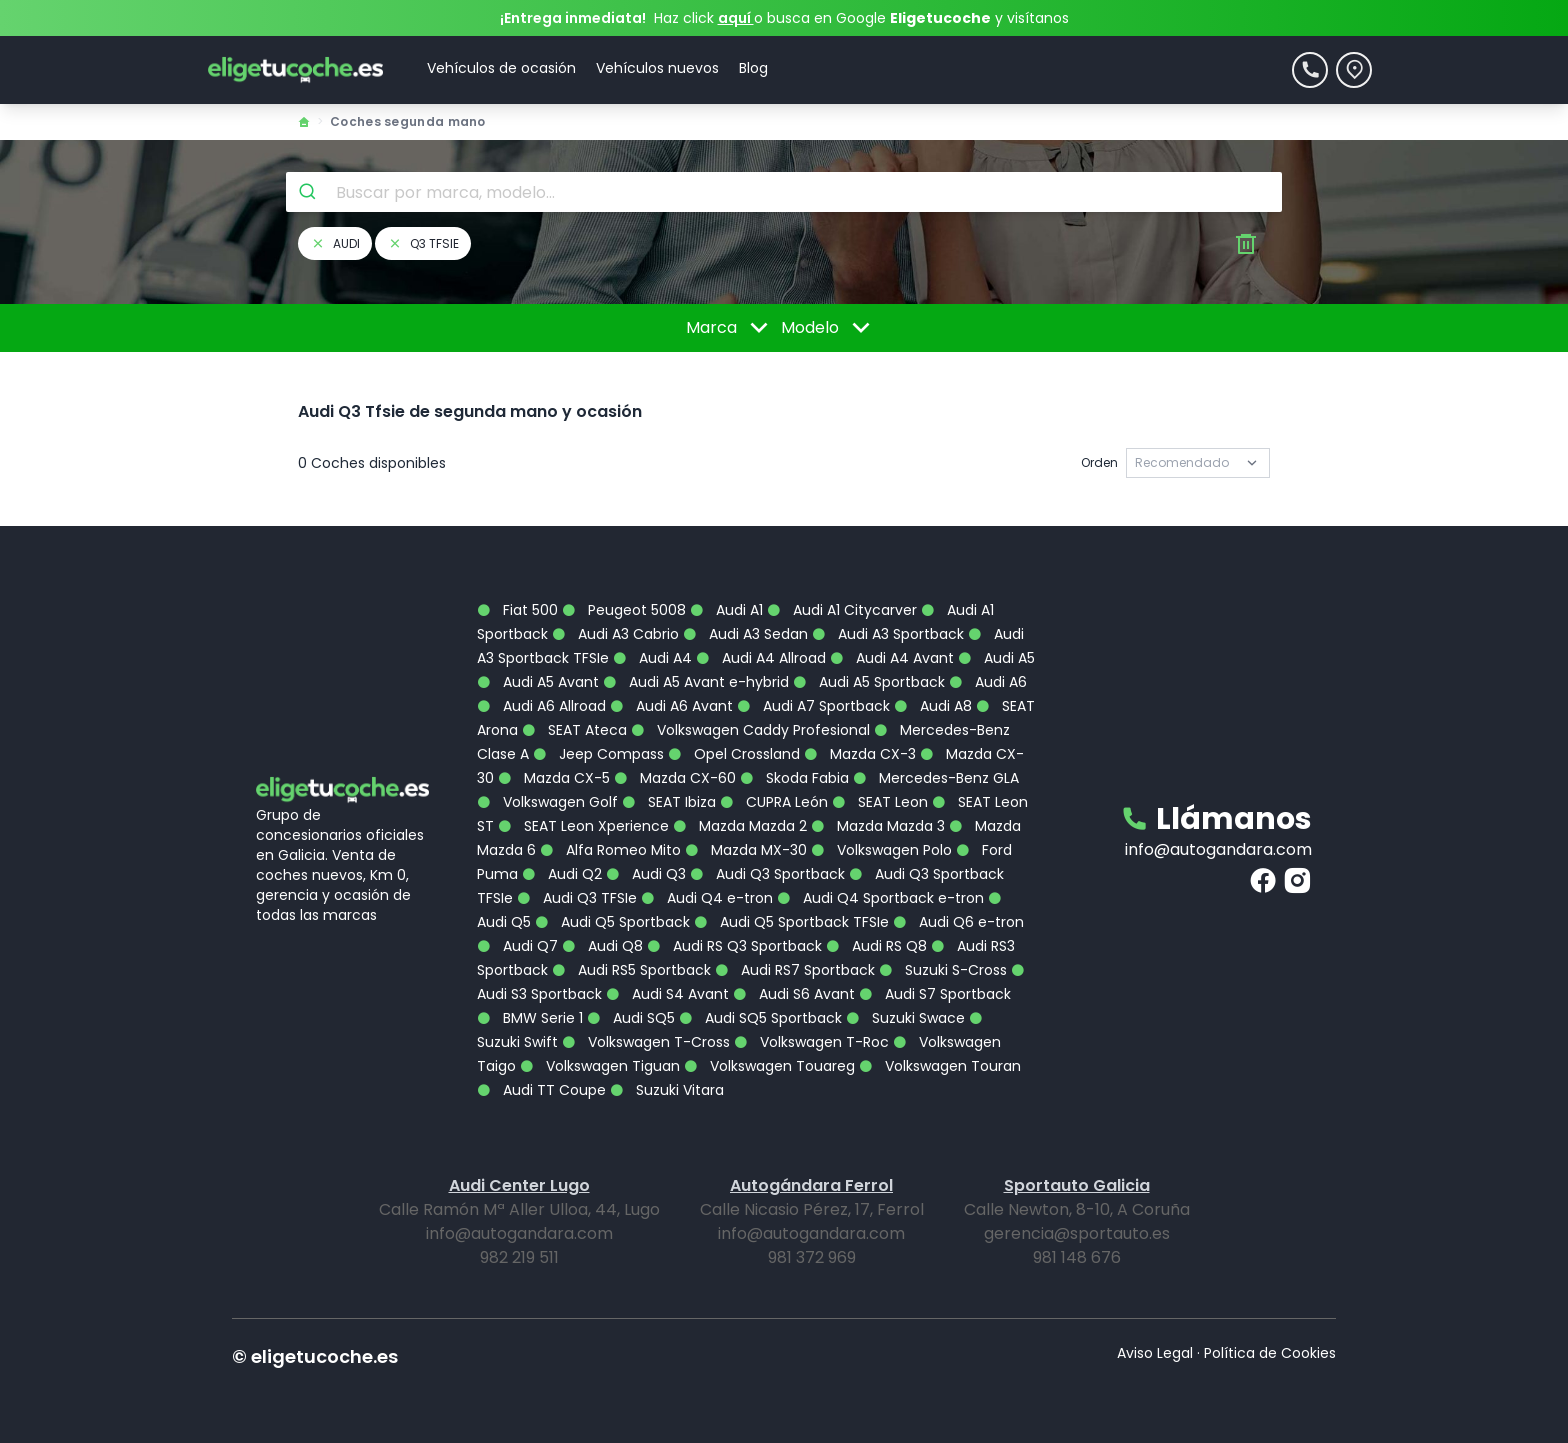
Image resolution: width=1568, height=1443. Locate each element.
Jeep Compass (598, 754)
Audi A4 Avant (892, 658)
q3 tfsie (423, 243)
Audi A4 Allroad (761, 658)
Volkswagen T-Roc (811, 1042)
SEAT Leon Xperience (583, 826)
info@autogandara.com (1218, 849)
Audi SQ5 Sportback (760, 1018)
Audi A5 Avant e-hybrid (696, 682)
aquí (736, 18)
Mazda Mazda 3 (878, 826)
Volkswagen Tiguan (600, 1066)
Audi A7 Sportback (813, 706)
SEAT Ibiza (669, 802)
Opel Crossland (734, 754)
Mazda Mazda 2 (740, 826)
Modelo (829, 328)
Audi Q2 (562, 874)
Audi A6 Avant (671, 706)
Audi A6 (988, 682)
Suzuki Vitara (667, 1090)
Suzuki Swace (905, 1018)
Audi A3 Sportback (888, 634)
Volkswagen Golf (547, 802)
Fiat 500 (517, 610)
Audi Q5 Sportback (612, 922)
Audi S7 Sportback (935, 994)
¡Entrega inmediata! (573, 18)
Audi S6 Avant (794, 994)
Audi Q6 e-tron (958, 922)
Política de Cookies (1270, 1353)
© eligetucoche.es (315, 1356)
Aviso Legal (1155, 1353)
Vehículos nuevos (657, 68)
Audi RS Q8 (876, 946)
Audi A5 (996, 658)
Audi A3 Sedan (745, 634)
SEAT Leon (880, 802)
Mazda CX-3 (860, 754)
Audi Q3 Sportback (767, 874)
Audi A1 (726, 610)
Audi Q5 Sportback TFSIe (791, 922)
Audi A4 (652, 658)
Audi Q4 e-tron (707, 898)
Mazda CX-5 (554, 778)
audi (335, 243)
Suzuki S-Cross (943, 970)
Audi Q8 (602, 946)
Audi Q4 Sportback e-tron (880, 898)
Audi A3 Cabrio (615, 634)
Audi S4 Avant (667, 994)
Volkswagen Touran (940, 1066)
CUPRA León (774, 802)
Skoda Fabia (794, 778)
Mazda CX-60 (675, 778)
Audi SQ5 (631, 1018)
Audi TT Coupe (541, 1090)
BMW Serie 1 (530, 1018)
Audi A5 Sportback (869, 682)
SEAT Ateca (574, 730)
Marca (730, 328)
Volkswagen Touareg (769, 1066)
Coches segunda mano (408, 121)
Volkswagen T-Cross (646, 1042)
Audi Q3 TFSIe (577, 898)
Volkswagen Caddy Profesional (750, 730)
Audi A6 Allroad (541, 706)
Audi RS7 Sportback (795, 970)
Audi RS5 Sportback (631, 970)
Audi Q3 (646, 874)
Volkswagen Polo (881, 850)
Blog (753, 68)
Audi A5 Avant (538, 682)
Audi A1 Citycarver (842, 610)
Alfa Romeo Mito (610, 850)
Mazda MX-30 (746, 850)
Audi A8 (933, 706)
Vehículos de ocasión (501, 68)
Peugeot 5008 (624, 610)
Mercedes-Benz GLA (936, 778)
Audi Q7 (517, 946)
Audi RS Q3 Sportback (734, 946)
